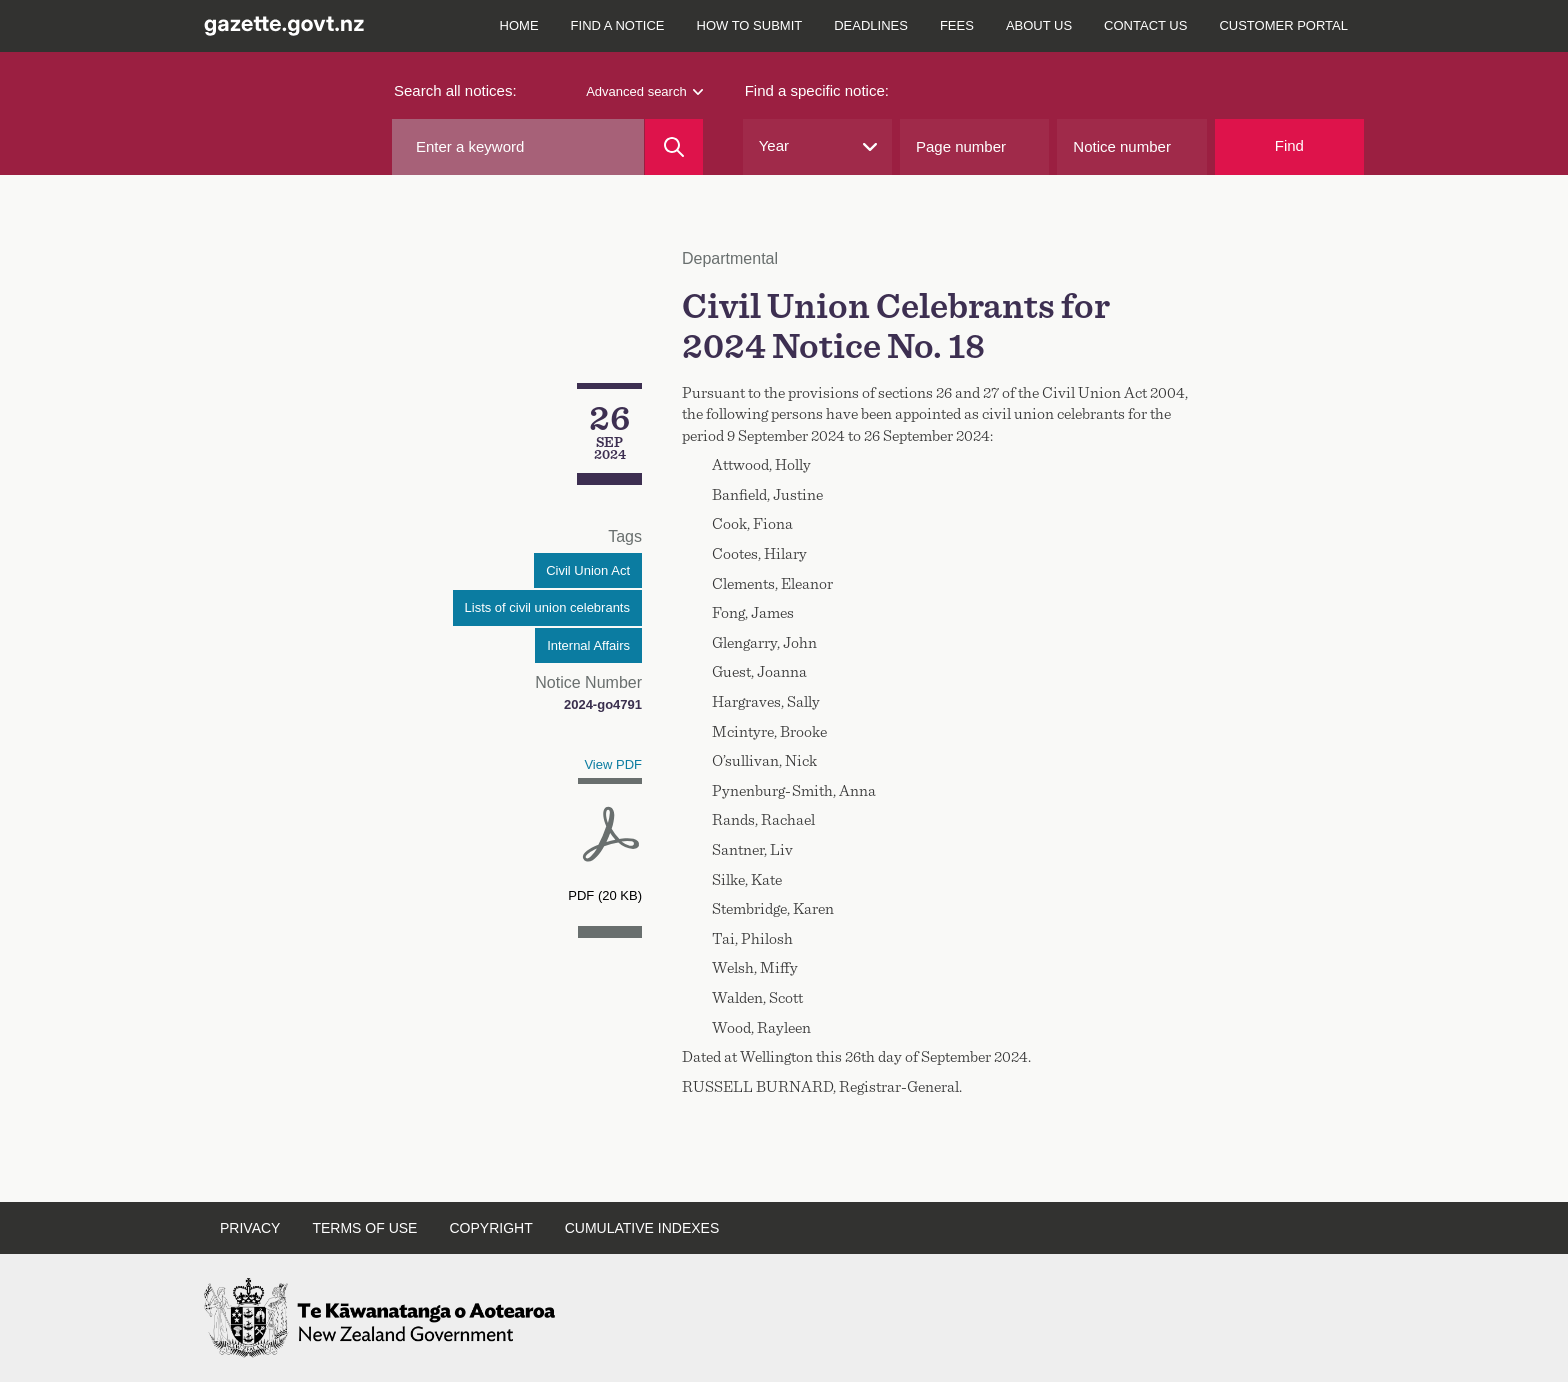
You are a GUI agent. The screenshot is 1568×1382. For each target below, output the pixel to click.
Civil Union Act (588, 570)
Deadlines (871, 25)
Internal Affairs (588, 645)
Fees (957, 25)
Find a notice (618, 25)
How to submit (750, 25)
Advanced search (644, 91)
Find (1289, 145)
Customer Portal (1283, 25)
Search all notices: (455, 90)
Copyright (490, 1228)
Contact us (1145, 25)
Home (519, 25)
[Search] (673, 147)
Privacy (250, 1228)
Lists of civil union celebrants (547, 607)
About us (1039, 25)
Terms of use (364, 1228)
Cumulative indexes (642, 1228)
